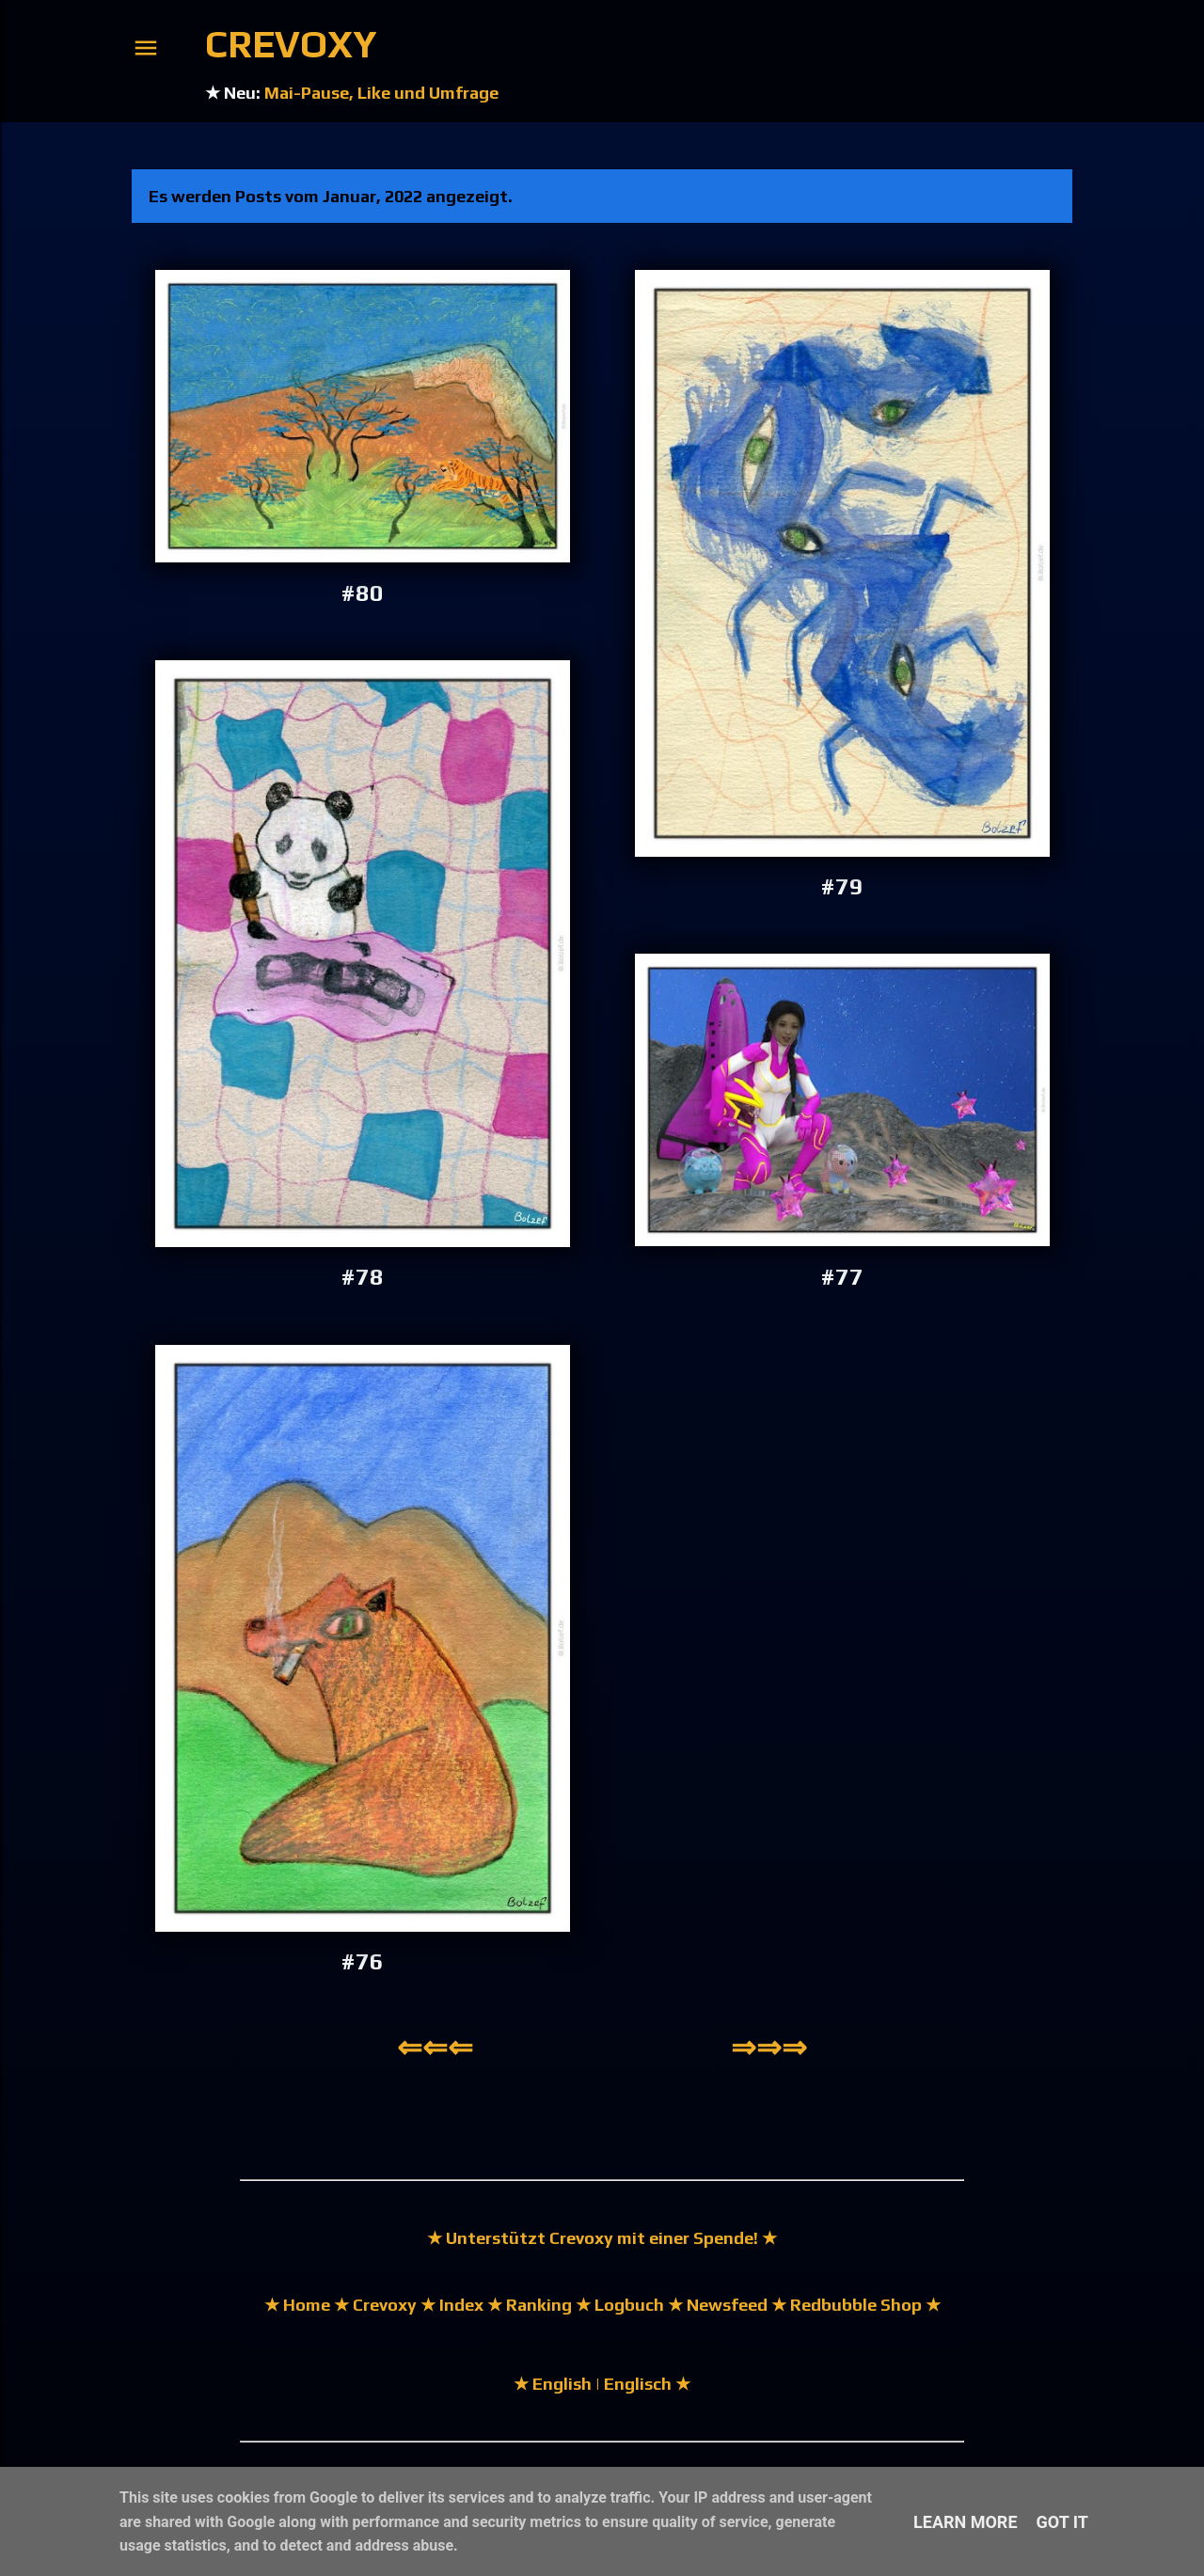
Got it (1062, 2522)
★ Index (450, 2305)
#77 (842, 1276)
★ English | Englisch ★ (602, 2384)
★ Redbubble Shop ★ (854, 2305)
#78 (362, 1276)
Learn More (965, 2522)
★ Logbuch (620, 2305)
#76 (362, 1961)
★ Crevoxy (373, 2305)
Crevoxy (291, 44)
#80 (362, 593)
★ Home (297, 2305)
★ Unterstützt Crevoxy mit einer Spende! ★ (602, 2238)
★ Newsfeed (718, 2305)
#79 (842, 886)
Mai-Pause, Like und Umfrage (381, 93)
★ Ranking (527, 2305)
